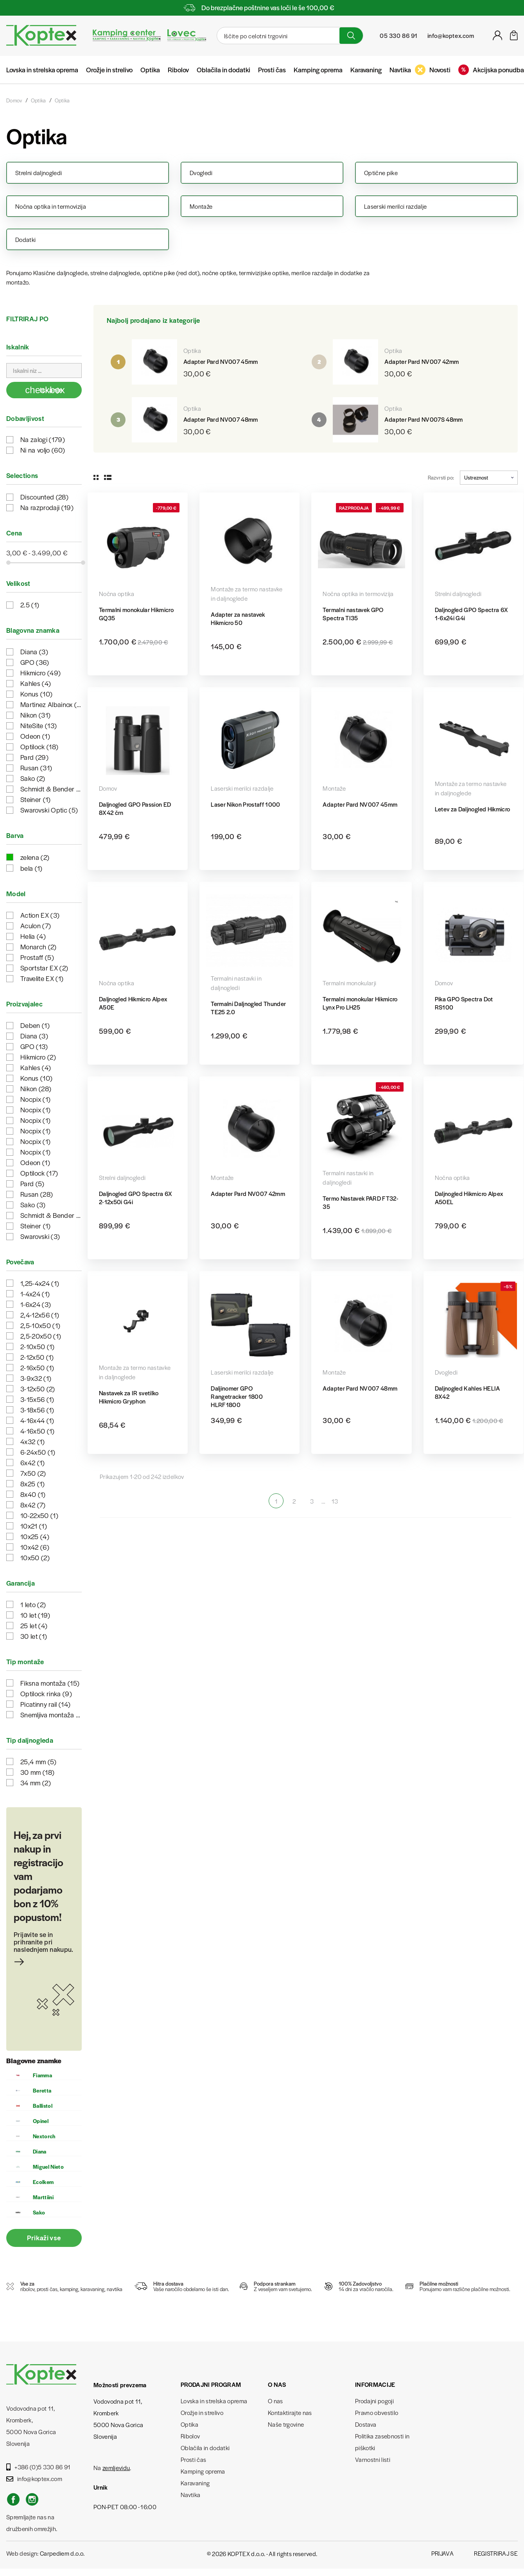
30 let (33, 1636)
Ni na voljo (42, 450)
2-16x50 (37, 1367)
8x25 (32, 1483)
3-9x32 (35, 1378)
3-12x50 (37, 1388)
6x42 (32, 1462)
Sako (32, 778)
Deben (35, 1025)
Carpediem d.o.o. (62, 2553)
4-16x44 (37, 1420)
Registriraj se (496, 2553)
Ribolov (178, 69)
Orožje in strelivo (109, 69)
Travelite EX (41, 978)
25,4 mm (38, 1761)
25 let (33, 1625)
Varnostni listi (372, 2459)
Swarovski (40, 1236)
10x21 (33, 1526)
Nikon (35, 715)
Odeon (35, 736)
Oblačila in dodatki (223, 69)
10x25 (34, 1536)
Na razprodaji (47, 507)
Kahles (35, 683)
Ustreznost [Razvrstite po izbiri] (488, 477)
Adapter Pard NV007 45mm (220, 361)
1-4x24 (35, 1293)
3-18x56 (37, 1409)
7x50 (33, 1473)
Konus (36, 693)
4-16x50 (37, 1431)
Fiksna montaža (49, 1683)
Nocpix (35, 1099)
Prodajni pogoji (374, 2401)
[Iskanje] (277, 35)
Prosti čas (272, 69)
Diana (34, 651)
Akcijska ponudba (491, 69)
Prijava (442, 2553)
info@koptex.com (34, 2478)
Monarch (38, 946)
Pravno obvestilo (376, 2412)
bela (31, 868)
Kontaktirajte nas (290, 2412)
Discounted (44, 496)
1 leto (33, 1604)
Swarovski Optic (49, 810)
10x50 (35, 1557)
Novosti (432, 69)
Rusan (36, 767)
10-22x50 (39, 1515)
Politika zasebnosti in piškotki (382, 2442)
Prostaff (37, 957)
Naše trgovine (286, 2424)
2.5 (29, 604)
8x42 (33, 1504)
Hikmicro (40, 672)
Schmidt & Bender (51, 788)
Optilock (39, 746)
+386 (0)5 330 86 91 (38, 2467)
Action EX (39, 915)
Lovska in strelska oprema (42, 69)
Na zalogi (42, 439)
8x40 (33, 1494)
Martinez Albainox (51, 704)
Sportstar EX (44, 967)
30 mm (37, 1772)
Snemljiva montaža (51, 1714)
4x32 (32, 1441)
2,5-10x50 (40, 1325)
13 (335, 1501)
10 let (35, 1615)
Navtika (400, 69)
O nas (275, 2401)
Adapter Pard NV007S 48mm (423, 419)
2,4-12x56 (39, 1314)
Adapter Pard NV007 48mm (220, 419)
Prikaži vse (44, 2238)
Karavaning (366, 69)
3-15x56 (37, 1399)
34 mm (35, 1782)
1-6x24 (35, 1304)
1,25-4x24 (39, 1283)
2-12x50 (37, 1357)
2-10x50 (37, 1346)
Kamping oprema (318, 69)
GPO (34, 662)
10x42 (34, 1547)
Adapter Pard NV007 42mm (421, 361)
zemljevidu (116, 2467)
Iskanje (45, 390)
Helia (33, 936)
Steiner (35, 799)
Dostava (365, 2424)
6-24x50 (38, 1452)
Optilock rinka (46, 1693)
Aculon (35, 925)
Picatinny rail (45, 1704)
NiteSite (38, 725)
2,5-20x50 (40, 1336)
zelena (34, 857)
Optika (150, 69)
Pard (34, 757)
